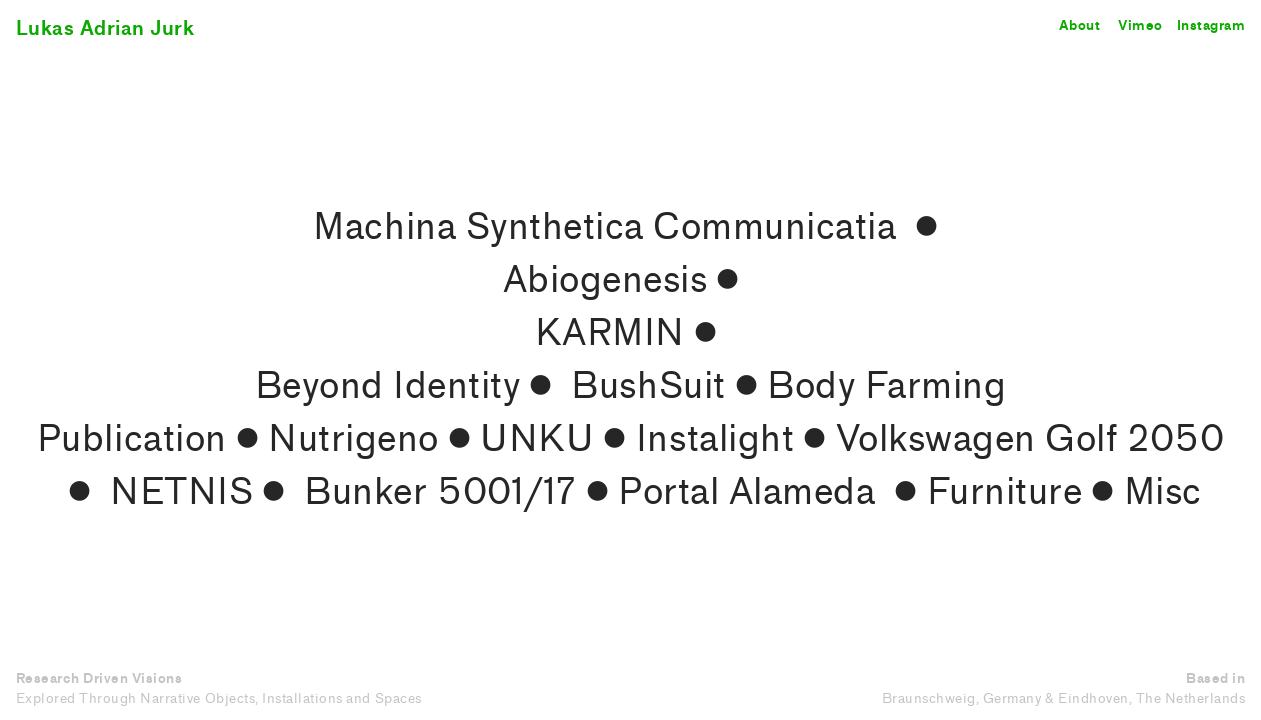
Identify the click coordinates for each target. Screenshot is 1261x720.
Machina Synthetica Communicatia (604, 227)
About (1080, 25)
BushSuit (648, 386)
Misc (1163, 492)
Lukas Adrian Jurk (105, 28)
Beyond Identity (388, 386)
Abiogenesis (605, 280)
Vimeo (1140, 25)
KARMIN (610, 333)
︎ (922, 227)
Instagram (1211, 25)
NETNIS (181, 492)
